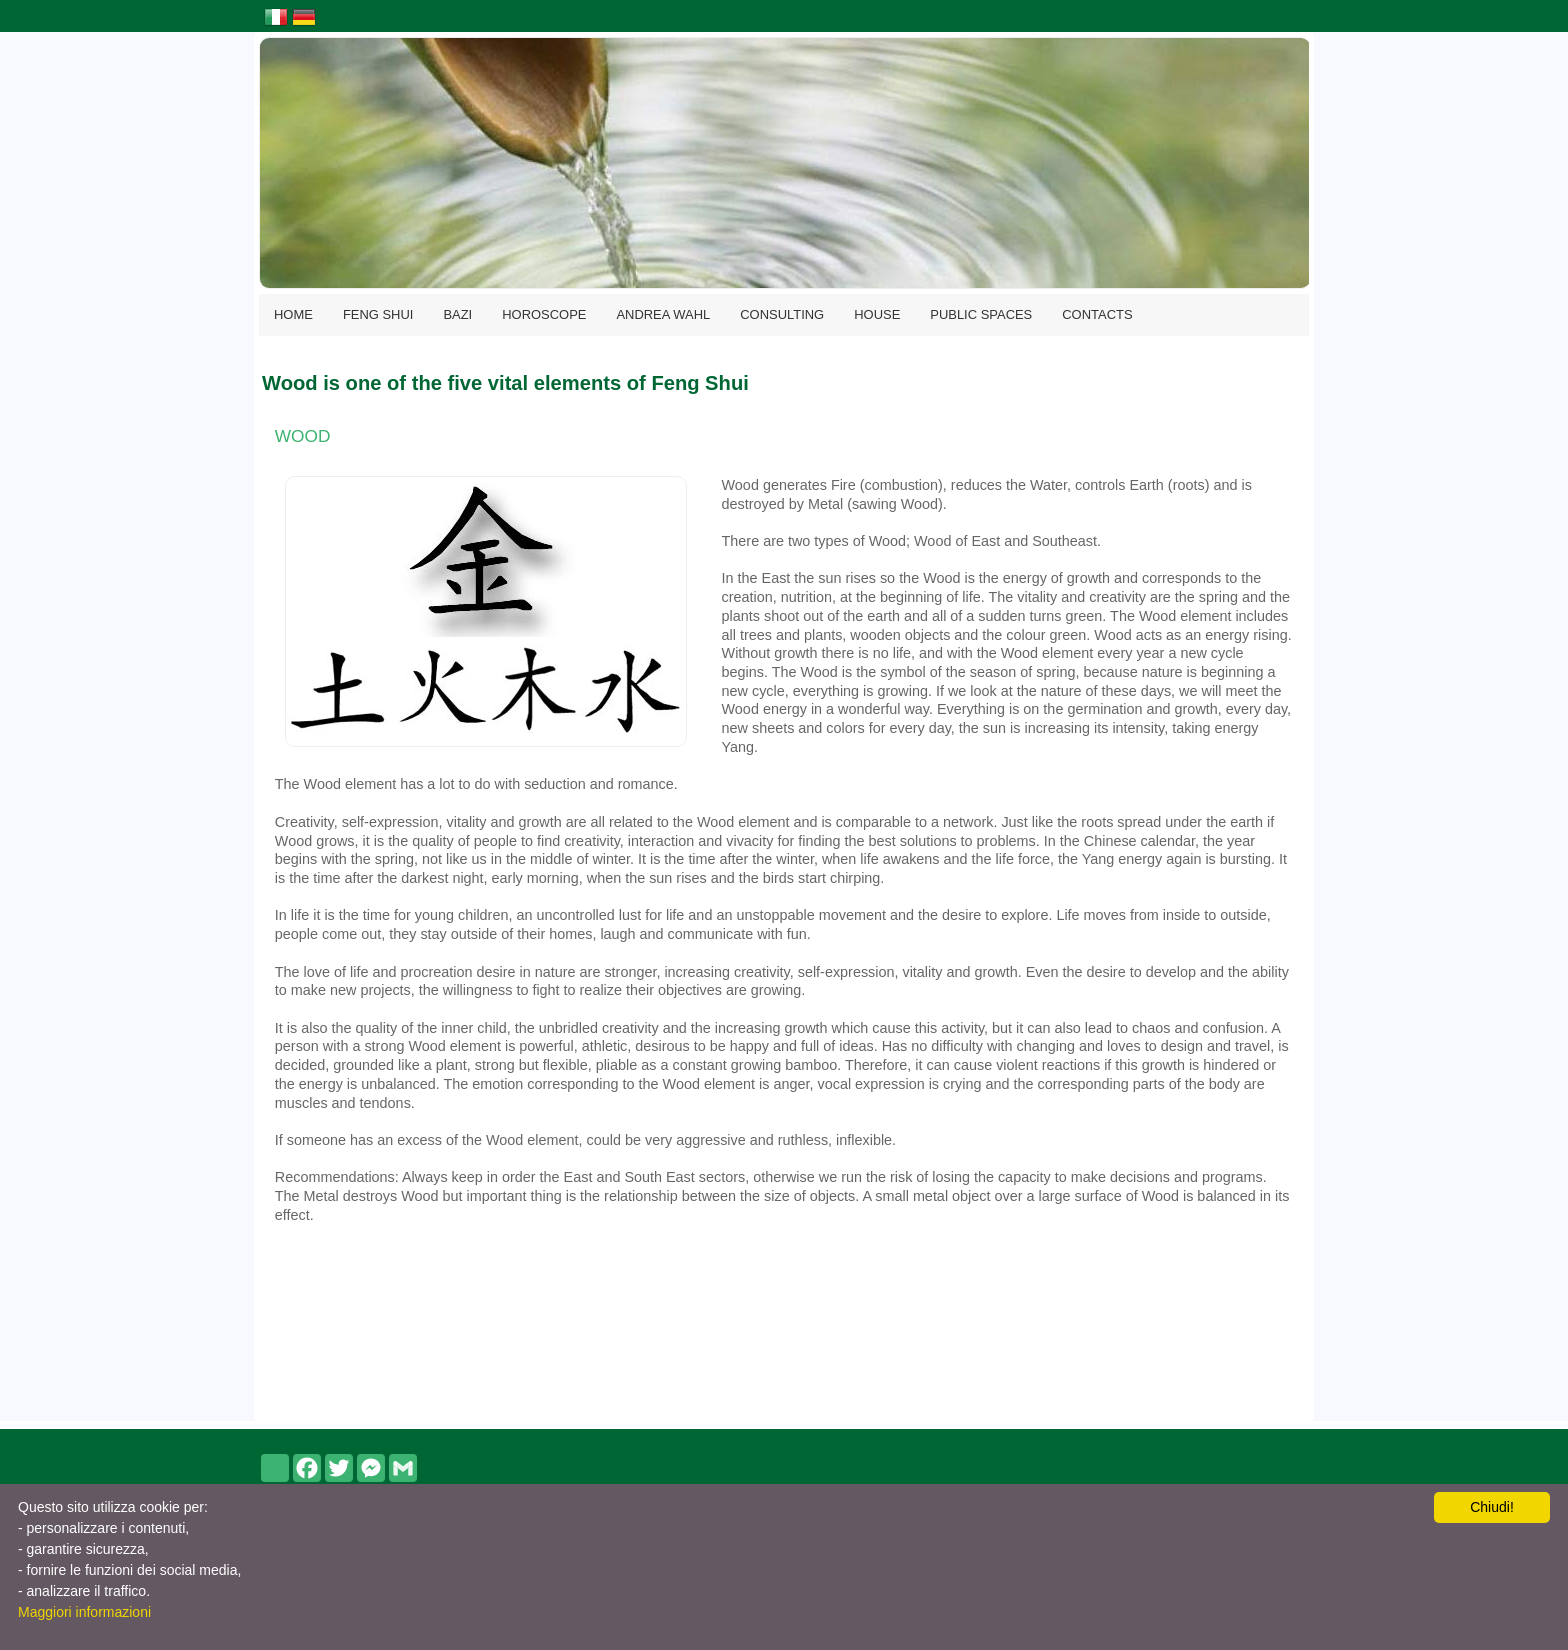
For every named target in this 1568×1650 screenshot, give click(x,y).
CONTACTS (1097, 314)
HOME (293, 314)
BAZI (457, 314)
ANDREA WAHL (663, 314)
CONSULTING (782, 314)
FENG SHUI (378, 314)
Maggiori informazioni (84, 1612)
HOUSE (877, 314)
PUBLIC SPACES (981, 314)
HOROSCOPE (544, 314)
